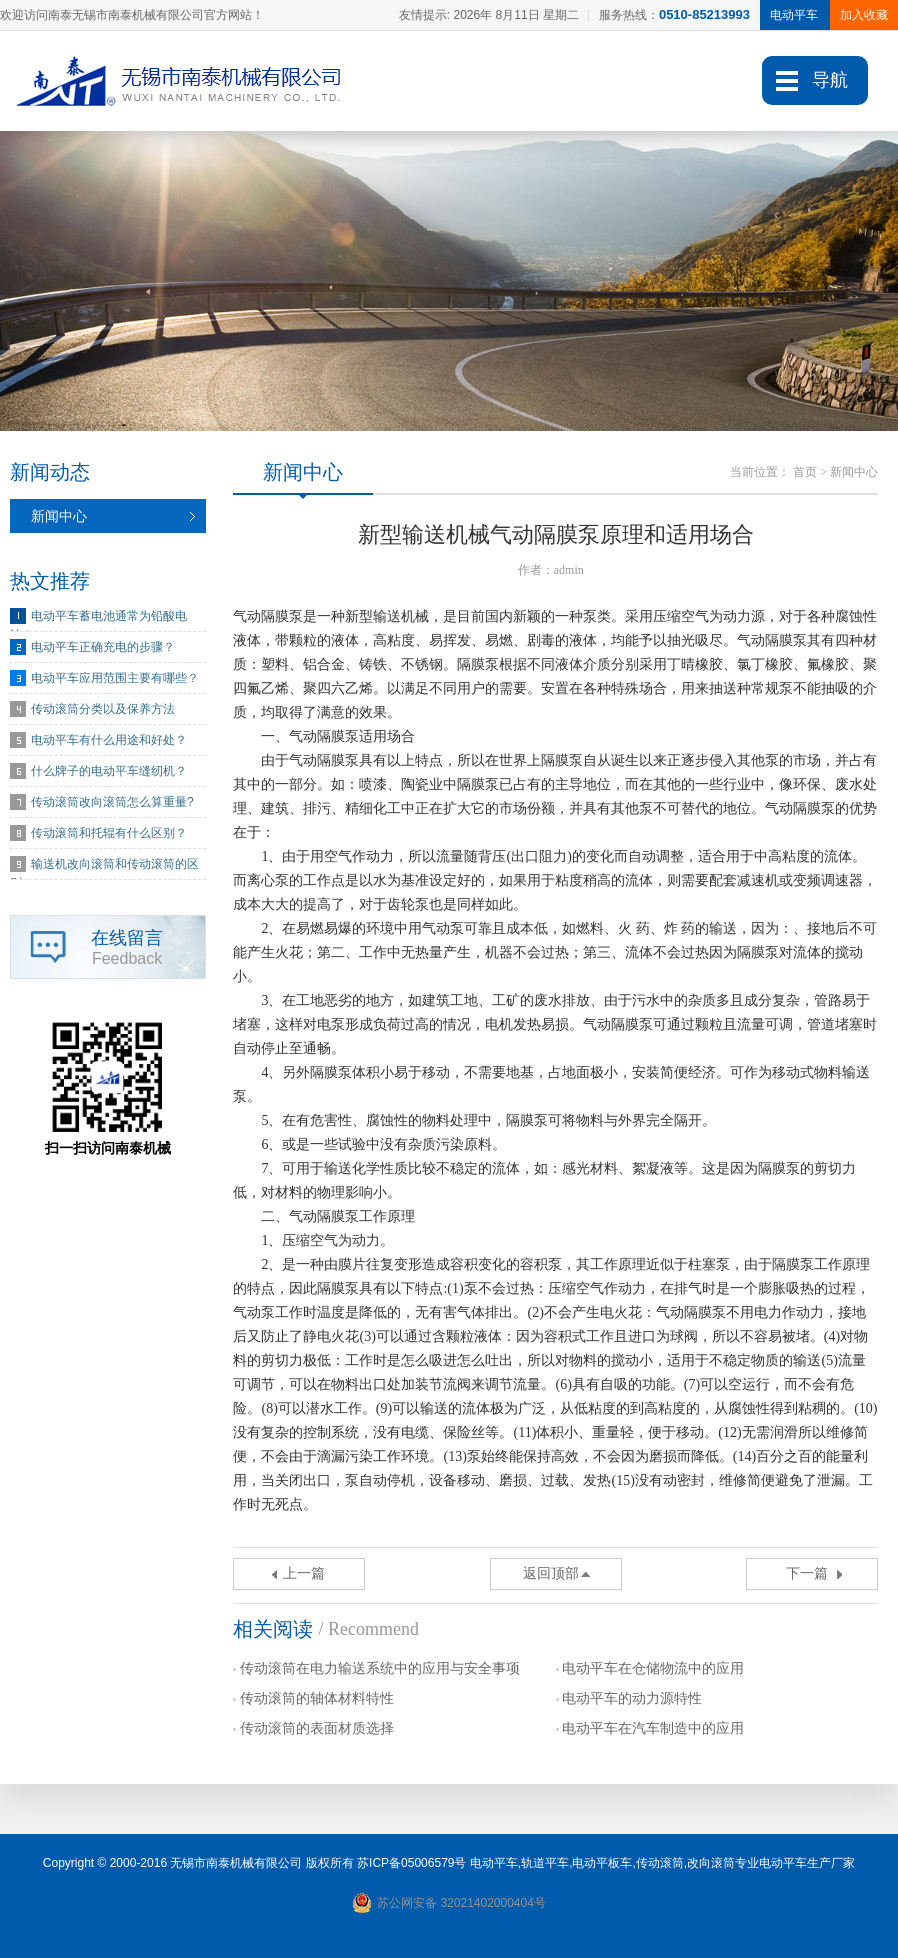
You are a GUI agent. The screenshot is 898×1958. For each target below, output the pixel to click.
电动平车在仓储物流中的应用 (653, 1668)
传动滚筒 (660, 1863)
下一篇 (807, 1573)
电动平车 (494, 1863)
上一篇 (304, 1573)
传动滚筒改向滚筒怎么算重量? (112, 802)
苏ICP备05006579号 (411, 1863)
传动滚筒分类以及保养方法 (103, 709)
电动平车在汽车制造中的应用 (653, 1728)
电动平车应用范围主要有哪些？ (115, 678)
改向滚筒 (711, 1863)
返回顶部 (551, 1573)
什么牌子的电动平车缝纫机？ (109, 771)
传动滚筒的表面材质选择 (317, 1728)
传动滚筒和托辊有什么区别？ (109, 833)
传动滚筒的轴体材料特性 (317, 1698)
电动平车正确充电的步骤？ (103, 647)
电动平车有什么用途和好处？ (109, 740)
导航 (830, 80)
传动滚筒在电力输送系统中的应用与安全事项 (380, 1668)
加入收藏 (864, 15)
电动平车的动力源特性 (632, 1698)
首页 (805, 472)
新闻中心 (59, 516)
